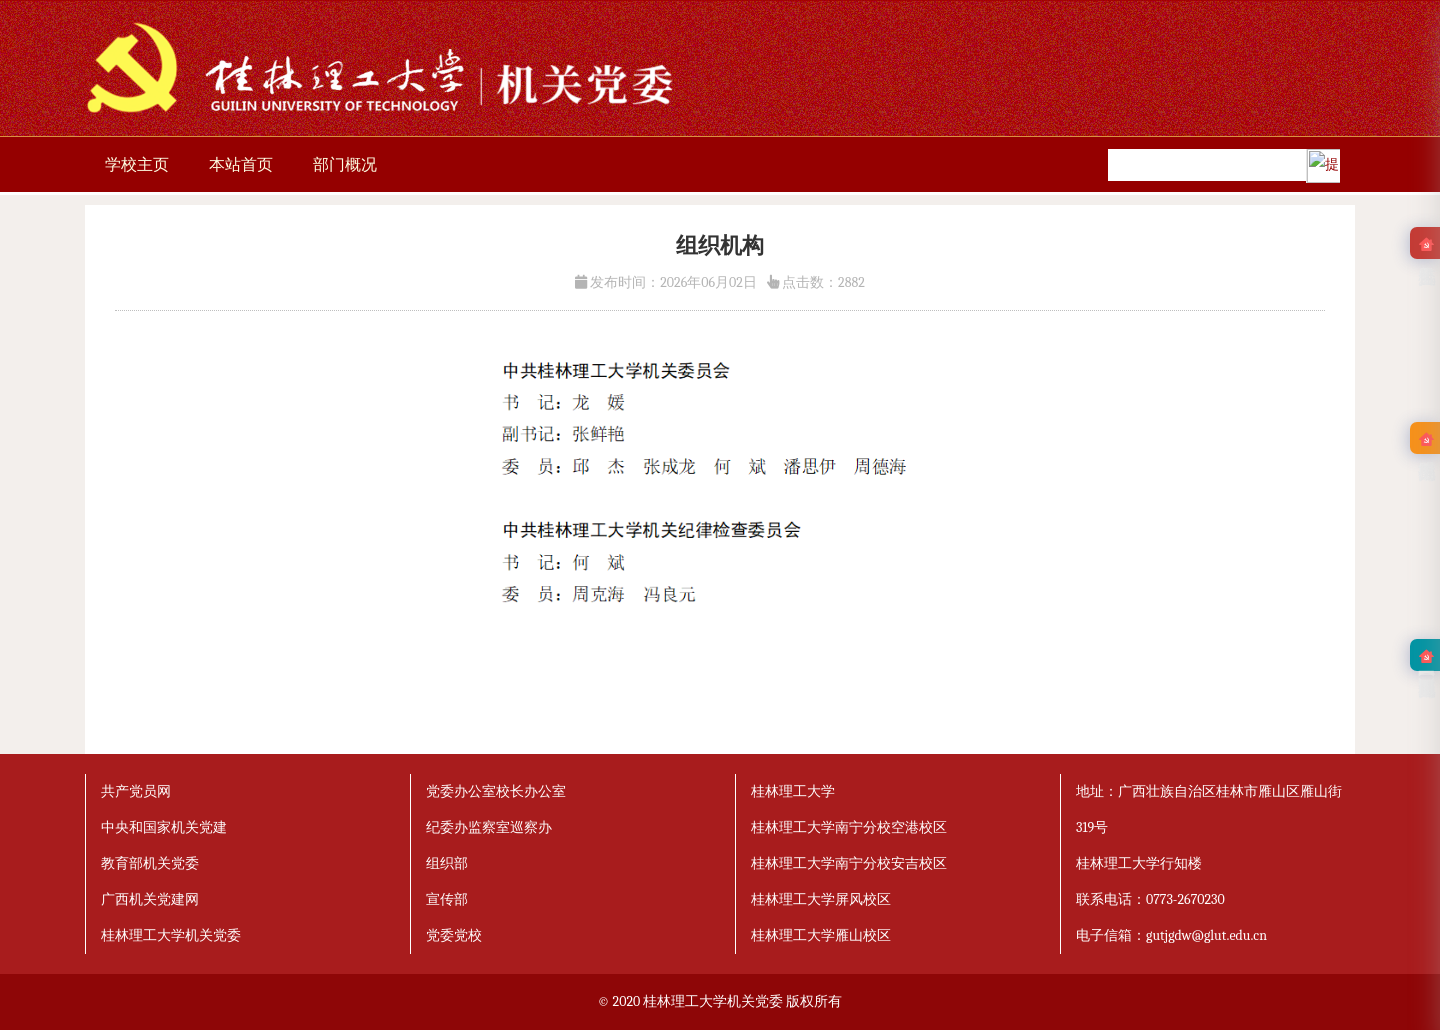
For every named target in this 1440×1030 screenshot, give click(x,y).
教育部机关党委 (150, 863)
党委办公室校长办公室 (496, 791)
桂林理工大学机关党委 (171, 935)
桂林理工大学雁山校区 (821, 935)
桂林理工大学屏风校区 (821, 899)
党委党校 (454, 935)
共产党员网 (136, 791)
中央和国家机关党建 (164, 827)
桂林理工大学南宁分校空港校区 (849, 827)
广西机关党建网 (150, 899)
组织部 (447, 863)
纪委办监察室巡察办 (489, 827)
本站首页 (241, 165)
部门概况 (345, 165)
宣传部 (447, 899)
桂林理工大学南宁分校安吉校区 (849, 863)
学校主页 (137, 165)
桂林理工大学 (793, 791)
